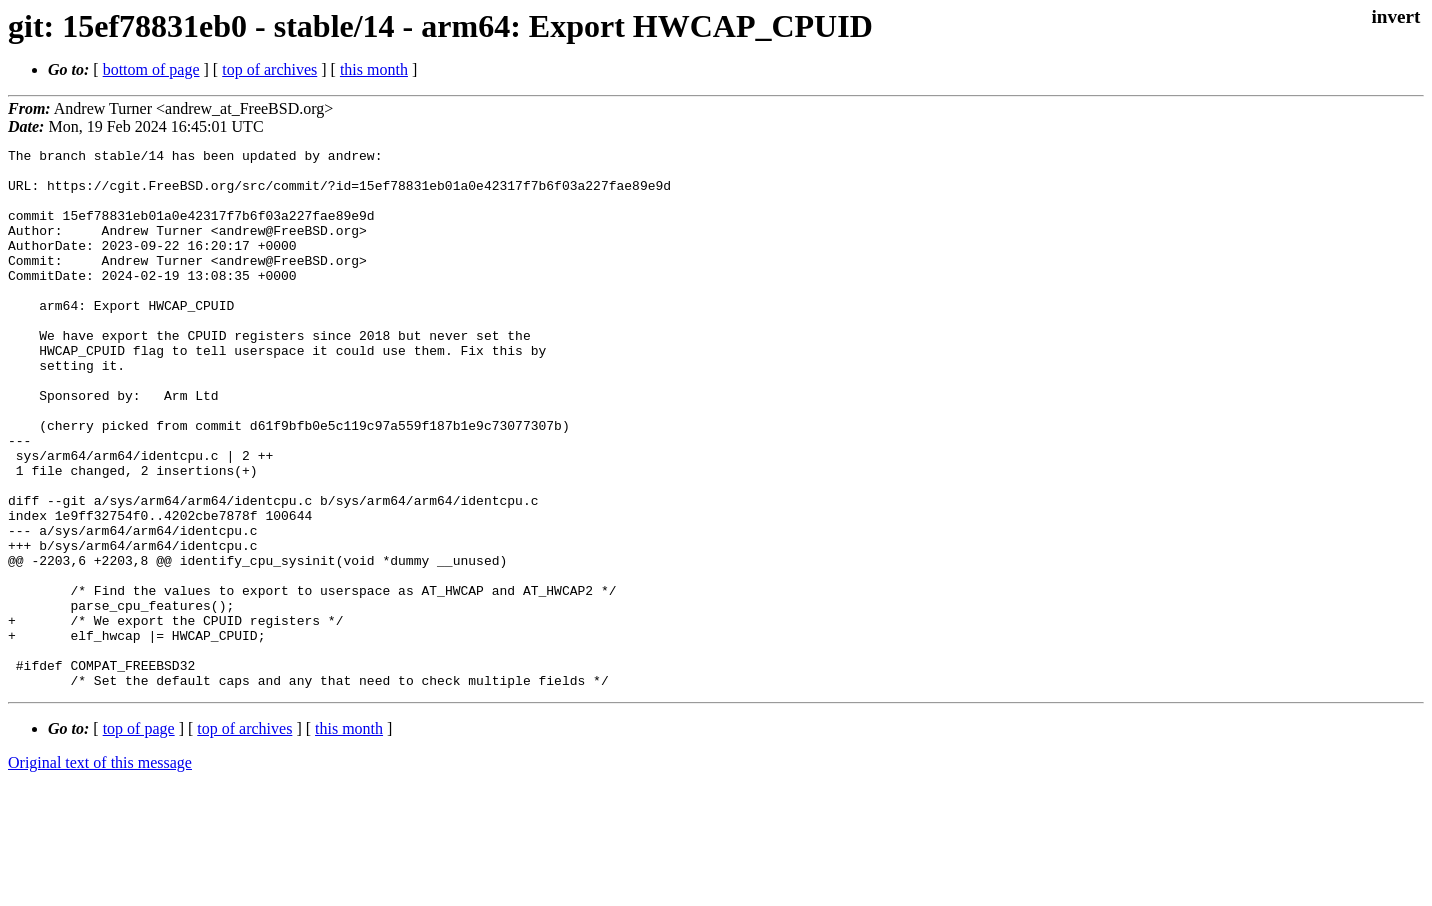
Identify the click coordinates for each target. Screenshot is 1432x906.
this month (374, 69)
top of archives (269, 69)
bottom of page (151, 69)
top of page (139, 836)
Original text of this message (100, 870)
